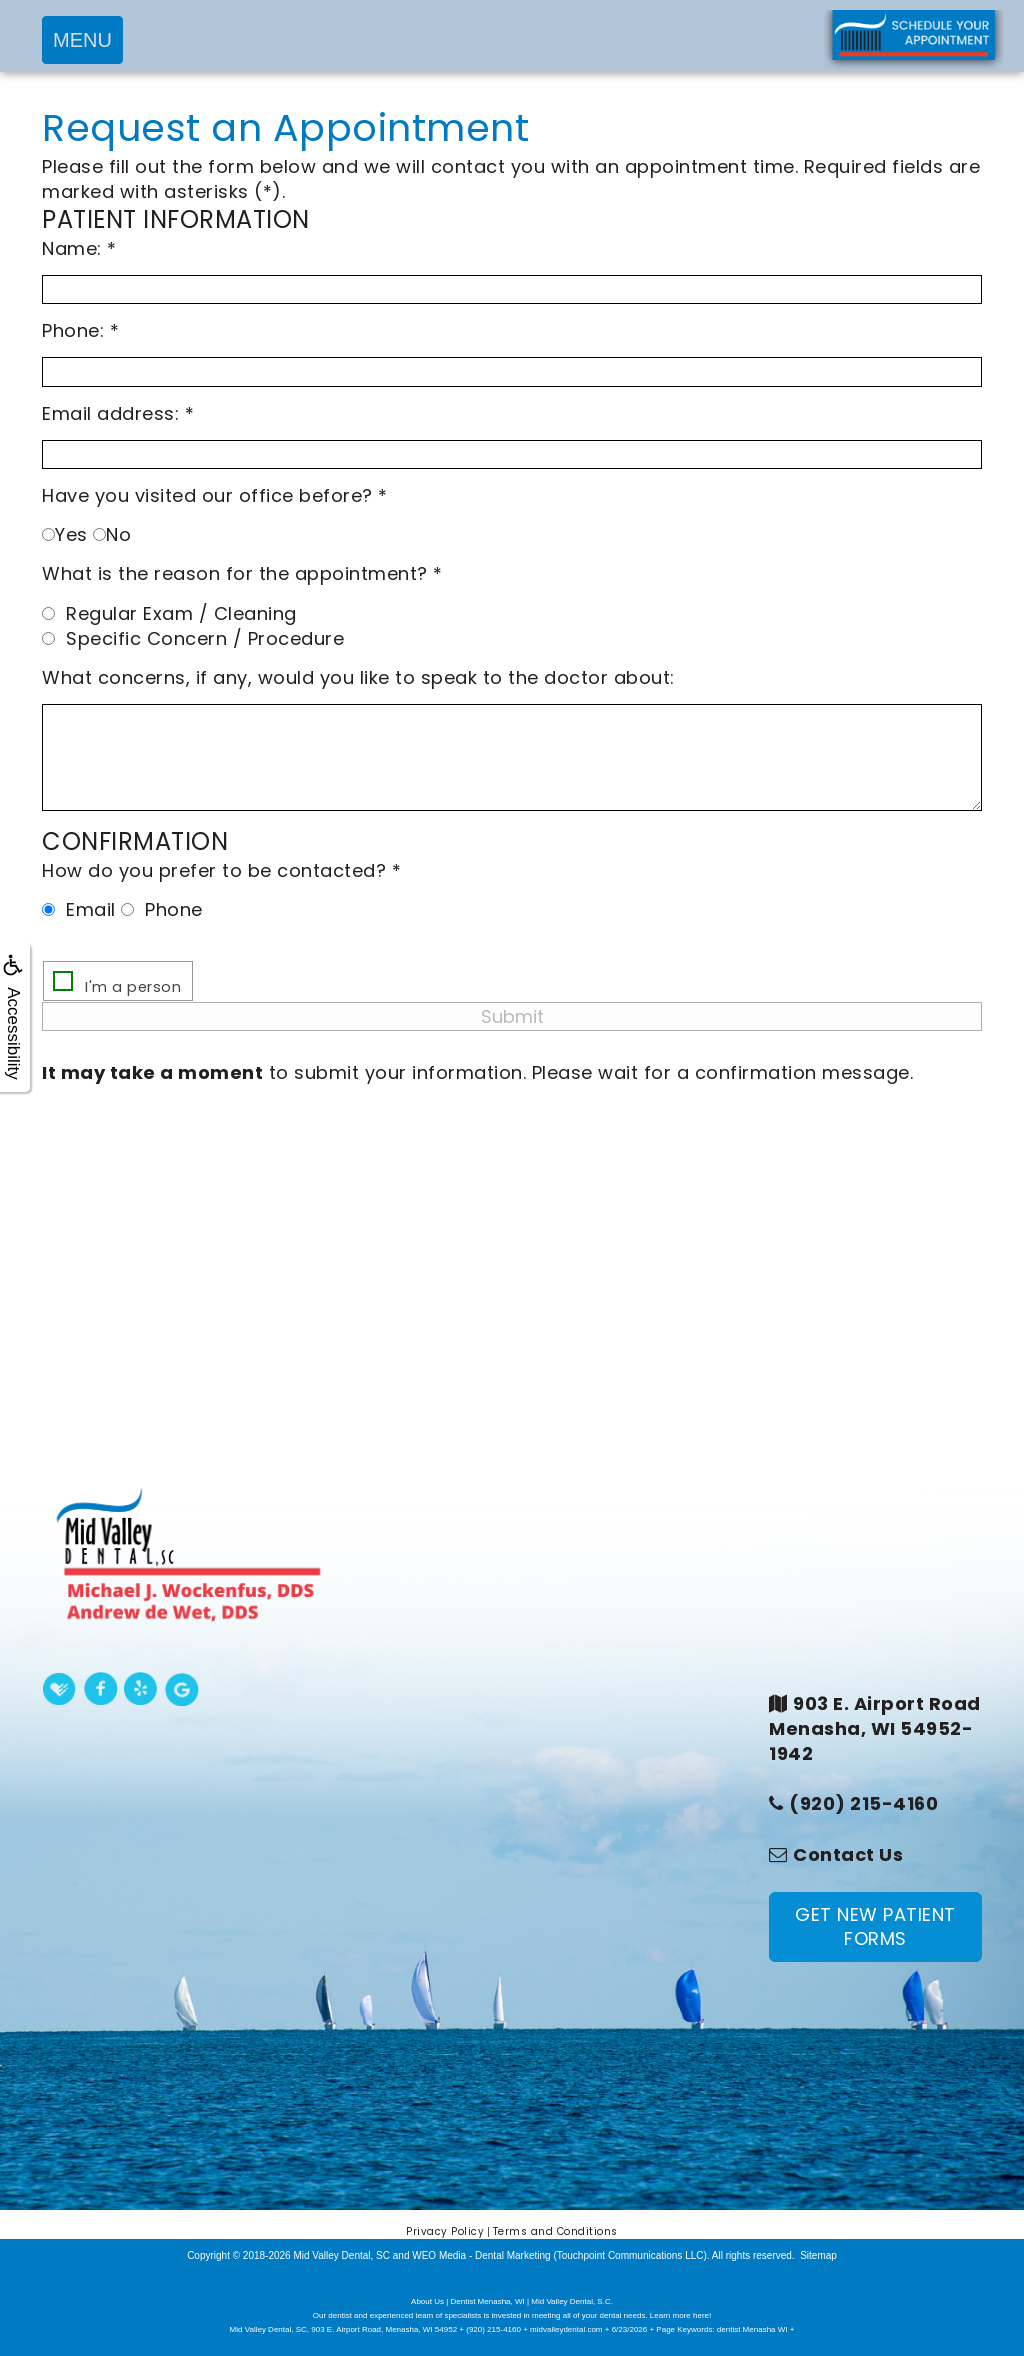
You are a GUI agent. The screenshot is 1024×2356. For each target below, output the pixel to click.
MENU (82, 40)
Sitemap (818, 2255)
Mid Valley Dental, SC (341, 2255)
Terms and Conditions (555, 2231)
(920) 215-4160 (863, 1803)
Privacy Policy (445, 2231)
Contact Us (848, 1854)
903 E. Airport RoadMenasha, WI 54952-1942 (875, 1728)
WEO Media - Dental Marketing (481, 2255)
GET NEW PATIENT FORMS (875, 1926)
